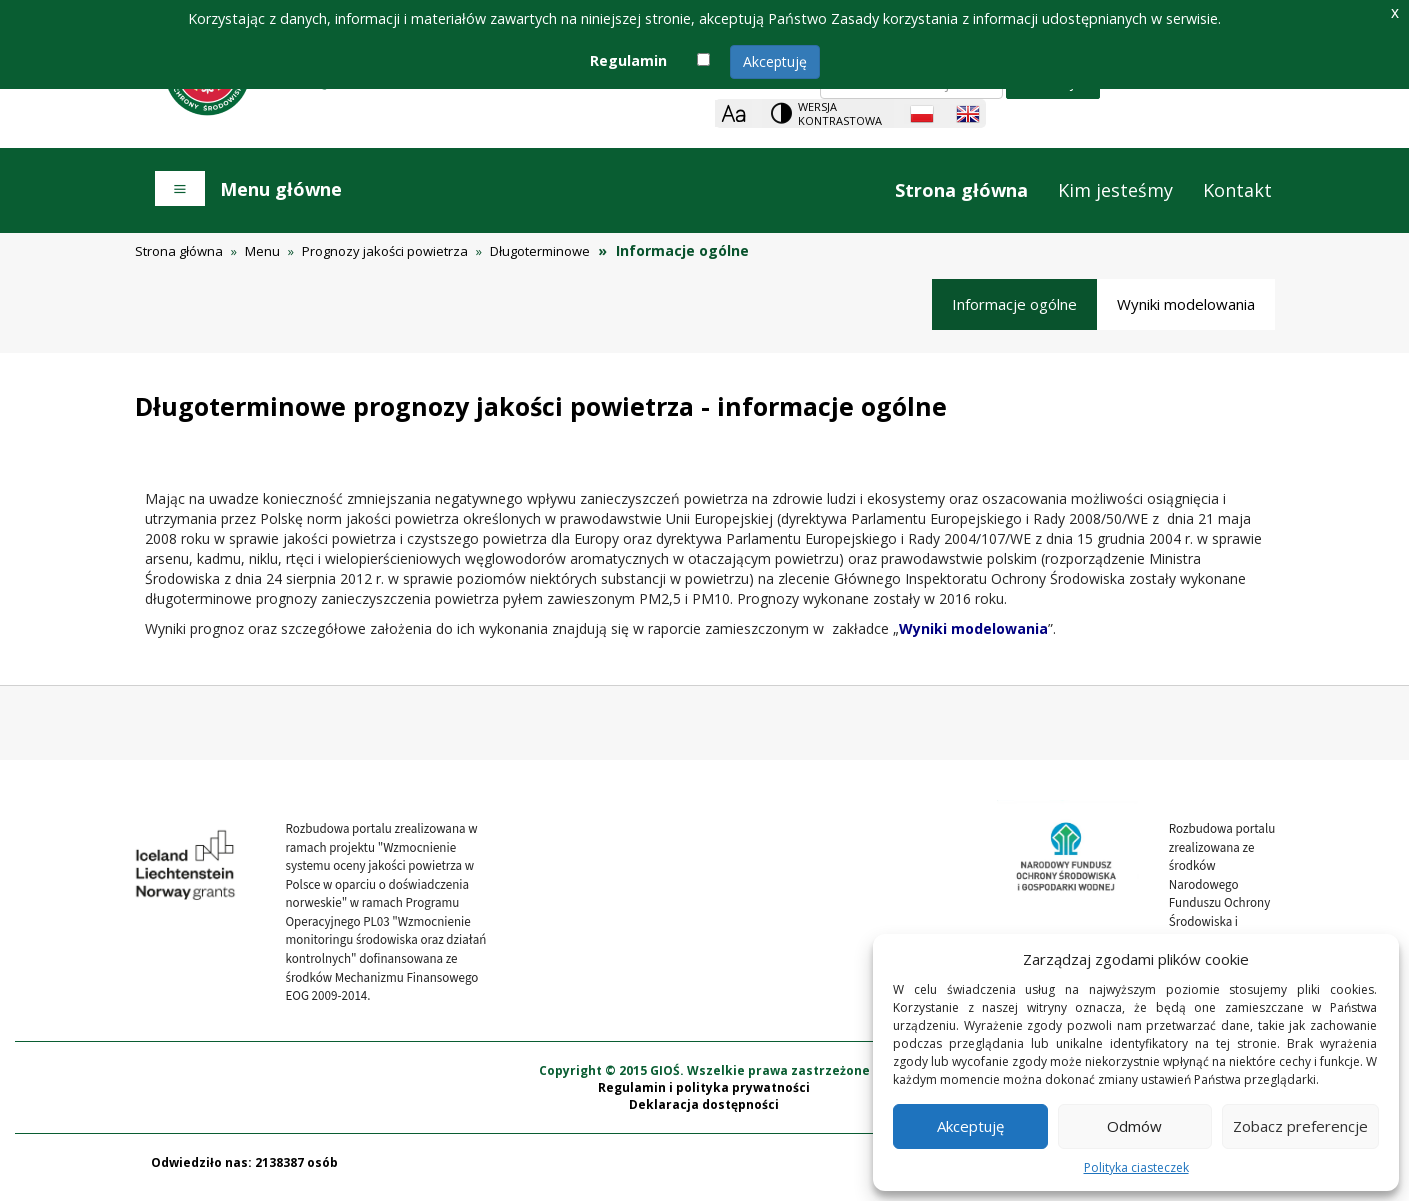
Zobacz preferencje (1300, 1126)
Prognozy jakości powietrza (385, 251)
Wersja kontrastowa (840, 113)
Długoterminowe (540, 251)
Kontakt (1237, 190)
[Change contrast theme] (828, 113)
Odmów (1134, 1126)
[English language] (968, 114)
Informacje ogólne (1014, 304)
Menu (262, 251)
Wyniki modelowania (1186, 304)
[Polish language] (922, 114)
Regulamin (628, 60)
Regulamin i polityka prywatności (704, 1096)
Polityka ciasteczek (1136, 1167)
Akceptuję (775, 61)
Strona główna (961, 190)
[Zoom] (733, 113)
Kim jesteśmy (1115, 190)
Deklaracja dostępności (704, 1114)
